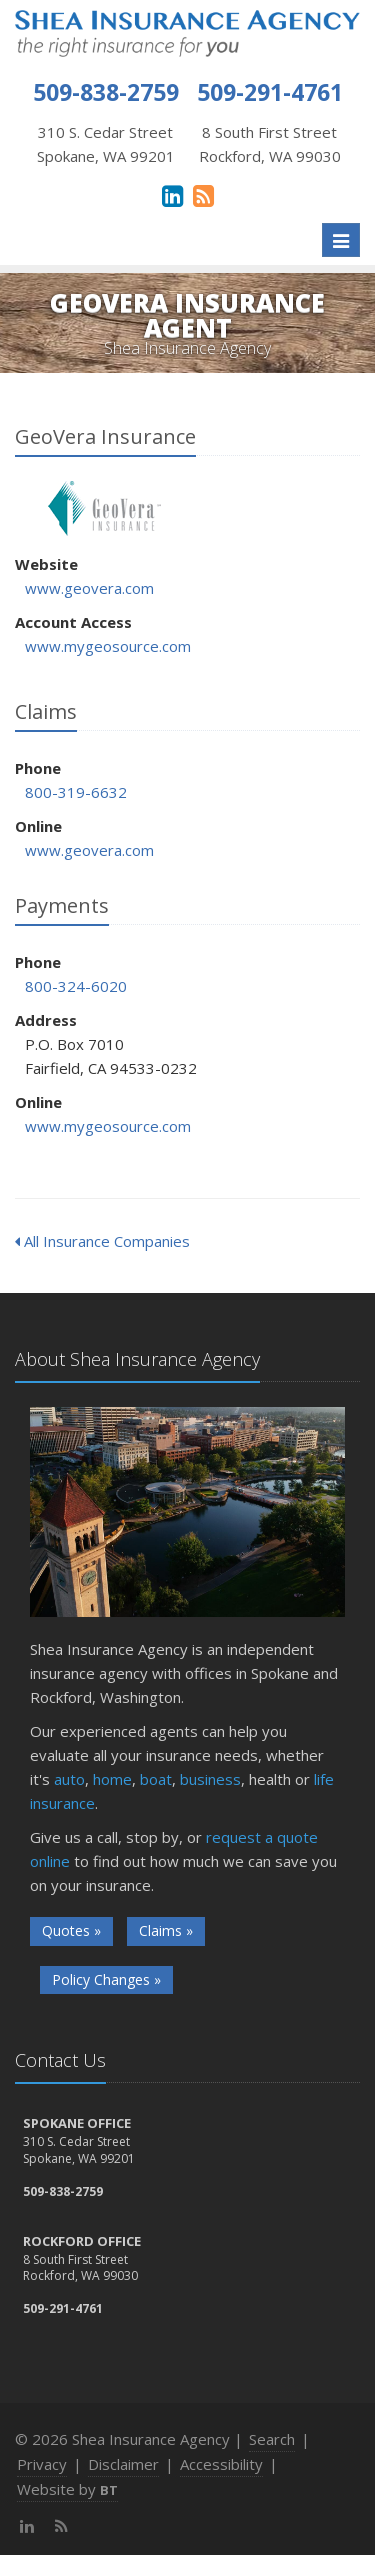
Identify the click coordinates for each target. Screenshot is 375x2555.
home (112, 1779)
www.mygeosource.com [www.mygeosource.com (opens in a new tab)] (108, 646)
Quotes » (71, 1930)
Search (272, 2439)
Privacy (42, 2464)
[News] (203, 195)
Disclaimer (123, 2464)
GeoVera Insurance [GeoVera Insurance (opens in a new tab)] (104, 508)
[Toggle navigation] (341, 240)
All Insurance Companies (102, 1241)
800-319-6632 (76, 792)
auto (69, 1779)
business (210, 1779)
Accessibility (221, 2464)
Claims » (166, 1930)
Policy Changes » (106, 1979)
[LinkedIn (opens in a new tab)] (172, 195)
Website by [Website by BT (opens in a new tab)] (67, 2489)
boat (156, 1779)
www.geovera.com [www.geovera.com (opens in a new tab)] (89, 588)
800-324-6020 (76, 986)
